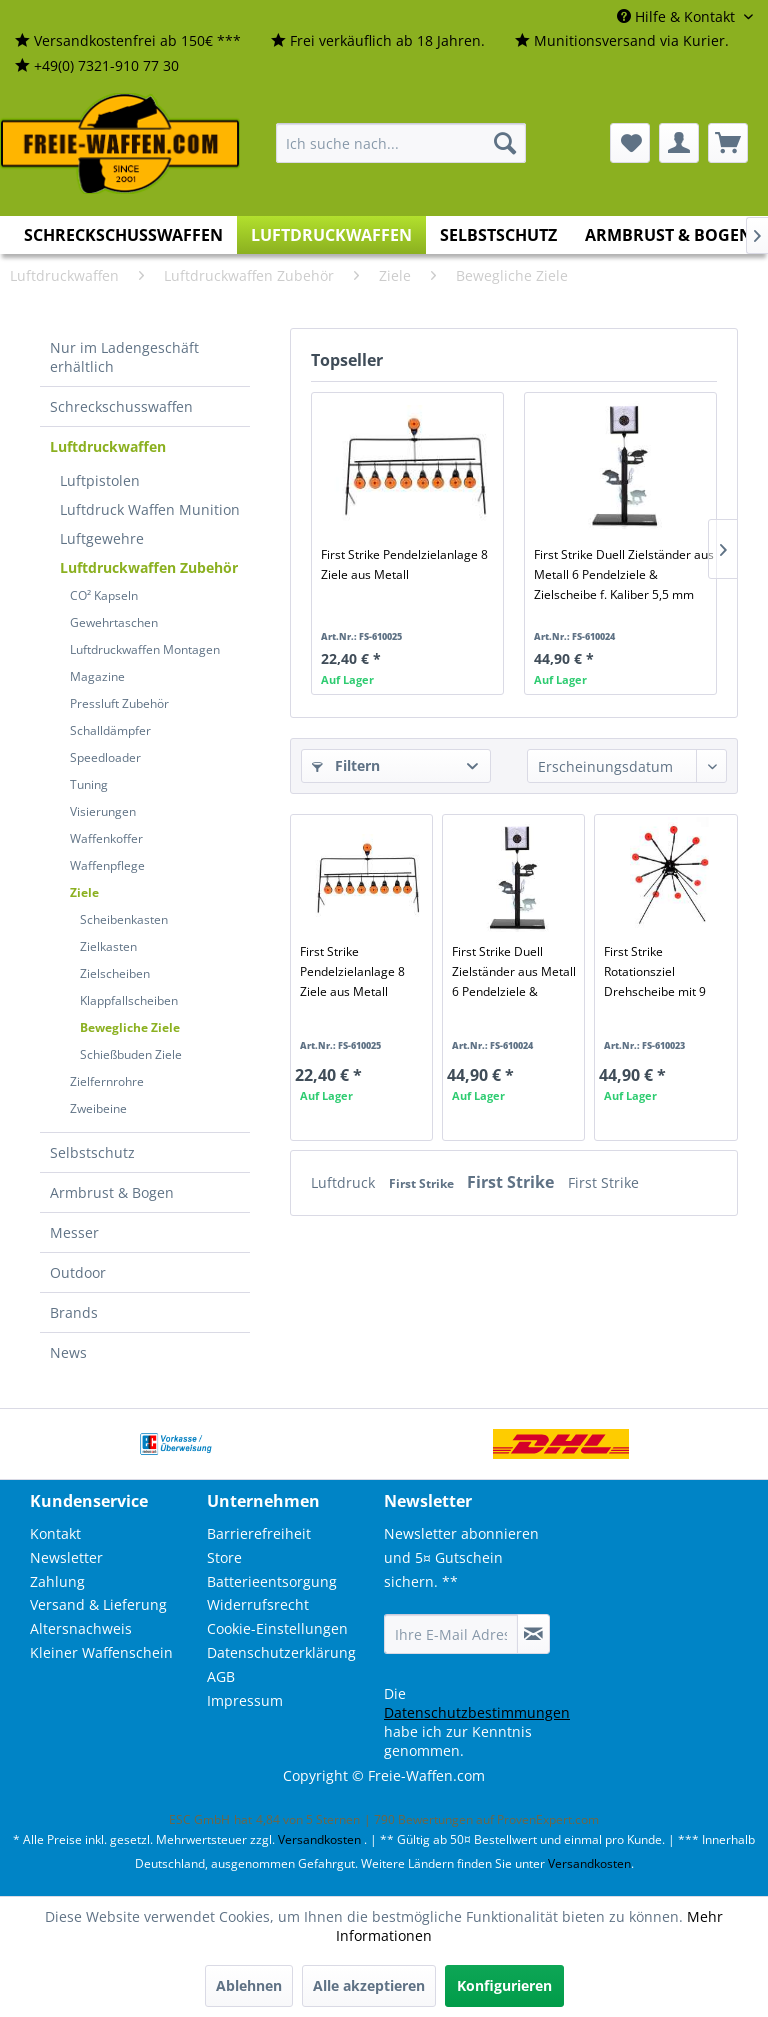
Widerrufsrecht (258, 1604)
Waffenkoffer (106, 838)
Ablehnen (249, 1985)
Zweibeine (98, 1108)
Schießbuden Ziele (131, 1054)
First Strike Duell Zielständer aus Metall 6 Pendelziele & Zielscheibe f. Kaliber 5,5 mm (624, 574)
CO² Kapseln (104, 595)
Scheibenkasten (124, 919)
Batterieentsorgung (272, 1581)
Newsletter (66, 1557)
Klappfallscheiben (129, 1000)
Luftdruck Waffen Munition (150, 509)
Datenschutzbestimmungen (477, 1712)
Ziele (84, 892)
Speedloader (105, 757)
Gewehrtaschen (114, 622)
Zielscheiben (115, 973)
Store (224, 1557)
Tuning (89, 784)
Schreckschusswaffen (121, 406)
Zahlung (57, 1581)
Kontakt (55, 1533)
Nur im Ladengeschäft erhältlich (124, 357)
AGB (221, 1676)
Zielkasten (108, 946)
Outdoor (78, 1272)
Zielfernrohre (107, 1081)
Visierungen (103, 811)
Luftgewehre (102, 538)
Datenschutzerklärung (281, 1652)
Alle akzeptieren (369, 1985)
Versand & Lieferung (98, 1604)
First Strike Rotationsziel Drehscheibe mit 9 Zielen (655, 971)
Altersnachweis (81, 1628)
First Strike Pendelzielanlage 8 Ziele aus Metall (404, 564)
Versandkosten (319, 1839)
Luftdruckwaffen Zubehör (149, 567)
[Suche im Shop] (401, 143)
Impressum (245, 1700)
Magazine (97, 676)
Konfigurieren (504, 1985)
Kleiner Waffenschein (101, 1652)
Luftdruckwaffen (108, 446)
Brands (74, 1312)
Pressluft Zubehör (119, 703)
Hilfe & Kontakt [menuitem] (678, 16)
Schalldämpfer (110, 730)
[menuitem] (128, 41)
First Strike (423, 1183)
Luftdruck (345, 1182)
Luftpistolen (100, 480)
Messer (74, 1232)
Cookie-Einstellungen (277, 1628)
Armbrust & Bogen (112, 1192)
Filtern (346, 765)
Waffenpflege (107, 865)
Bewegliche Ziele (130, 1027)
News (68, 1352)
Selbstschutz (92, 1152)
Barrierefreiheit (259, 1533)
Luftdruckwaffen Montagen (145, 649)
